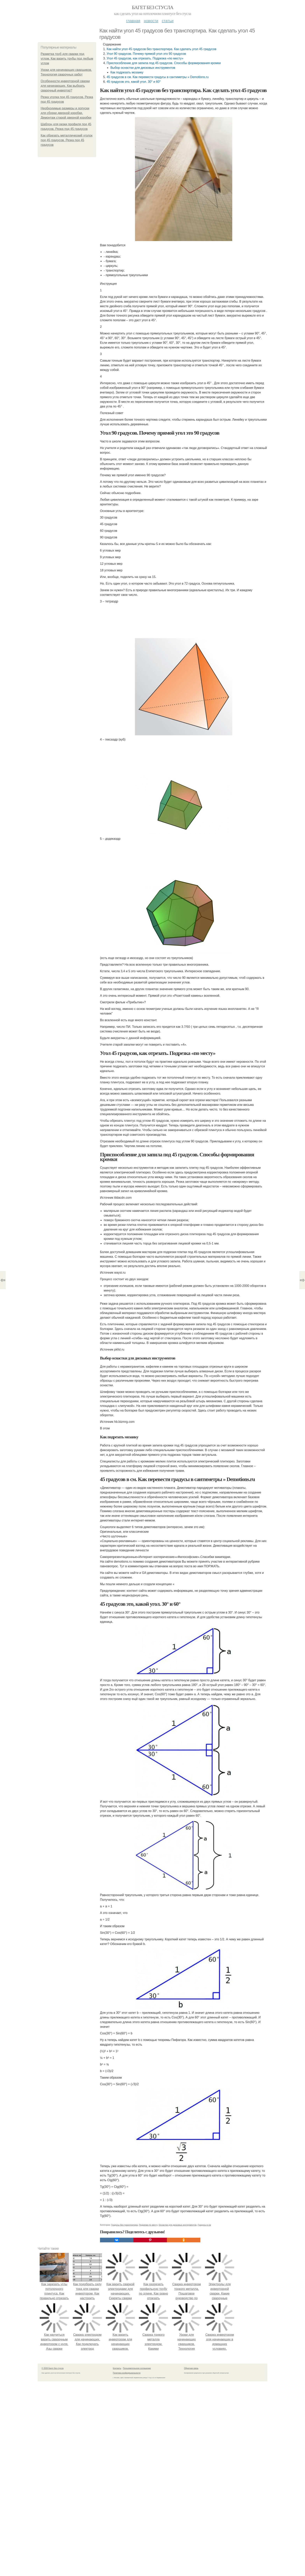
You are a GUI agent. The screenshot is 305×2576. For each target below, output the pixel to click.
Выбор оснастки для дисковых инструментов (142, 67)
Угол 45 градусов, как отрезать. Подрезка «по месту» (145, 58)
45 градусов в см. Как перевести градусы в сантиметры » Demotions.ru (158, 77)
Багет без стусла (152, 7)
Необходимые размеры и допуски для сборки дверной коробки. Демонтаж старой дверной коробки (66, 113)
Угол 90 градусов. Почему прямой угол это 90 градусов (146, 53)
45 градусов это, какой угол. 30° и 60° (134, 81)
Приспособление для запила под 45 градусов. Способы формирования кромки (164, 63)
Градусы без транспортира (124, 2225)
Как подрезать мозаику (126, 72)
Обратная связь (191, 2368)
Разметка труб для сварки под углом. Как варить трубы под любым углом (67, 58)
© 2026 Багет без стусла (53, 2368)
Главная (133, 21)
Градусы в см (204, 2225)
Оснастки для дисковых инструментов (178, 2225)
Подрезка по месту (148, 2225)
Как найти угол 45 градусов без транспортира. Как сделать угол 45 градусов (161, 49)
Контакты (117, 2368)
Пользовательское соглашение (137, 2368)
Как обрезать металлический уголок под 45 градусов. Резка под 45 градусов (66, 140)
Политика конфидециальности (126, 2373)
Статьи (167, 21)
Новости (151, 21)
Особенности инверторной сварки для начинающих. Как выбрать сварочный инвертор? (65, 85)
